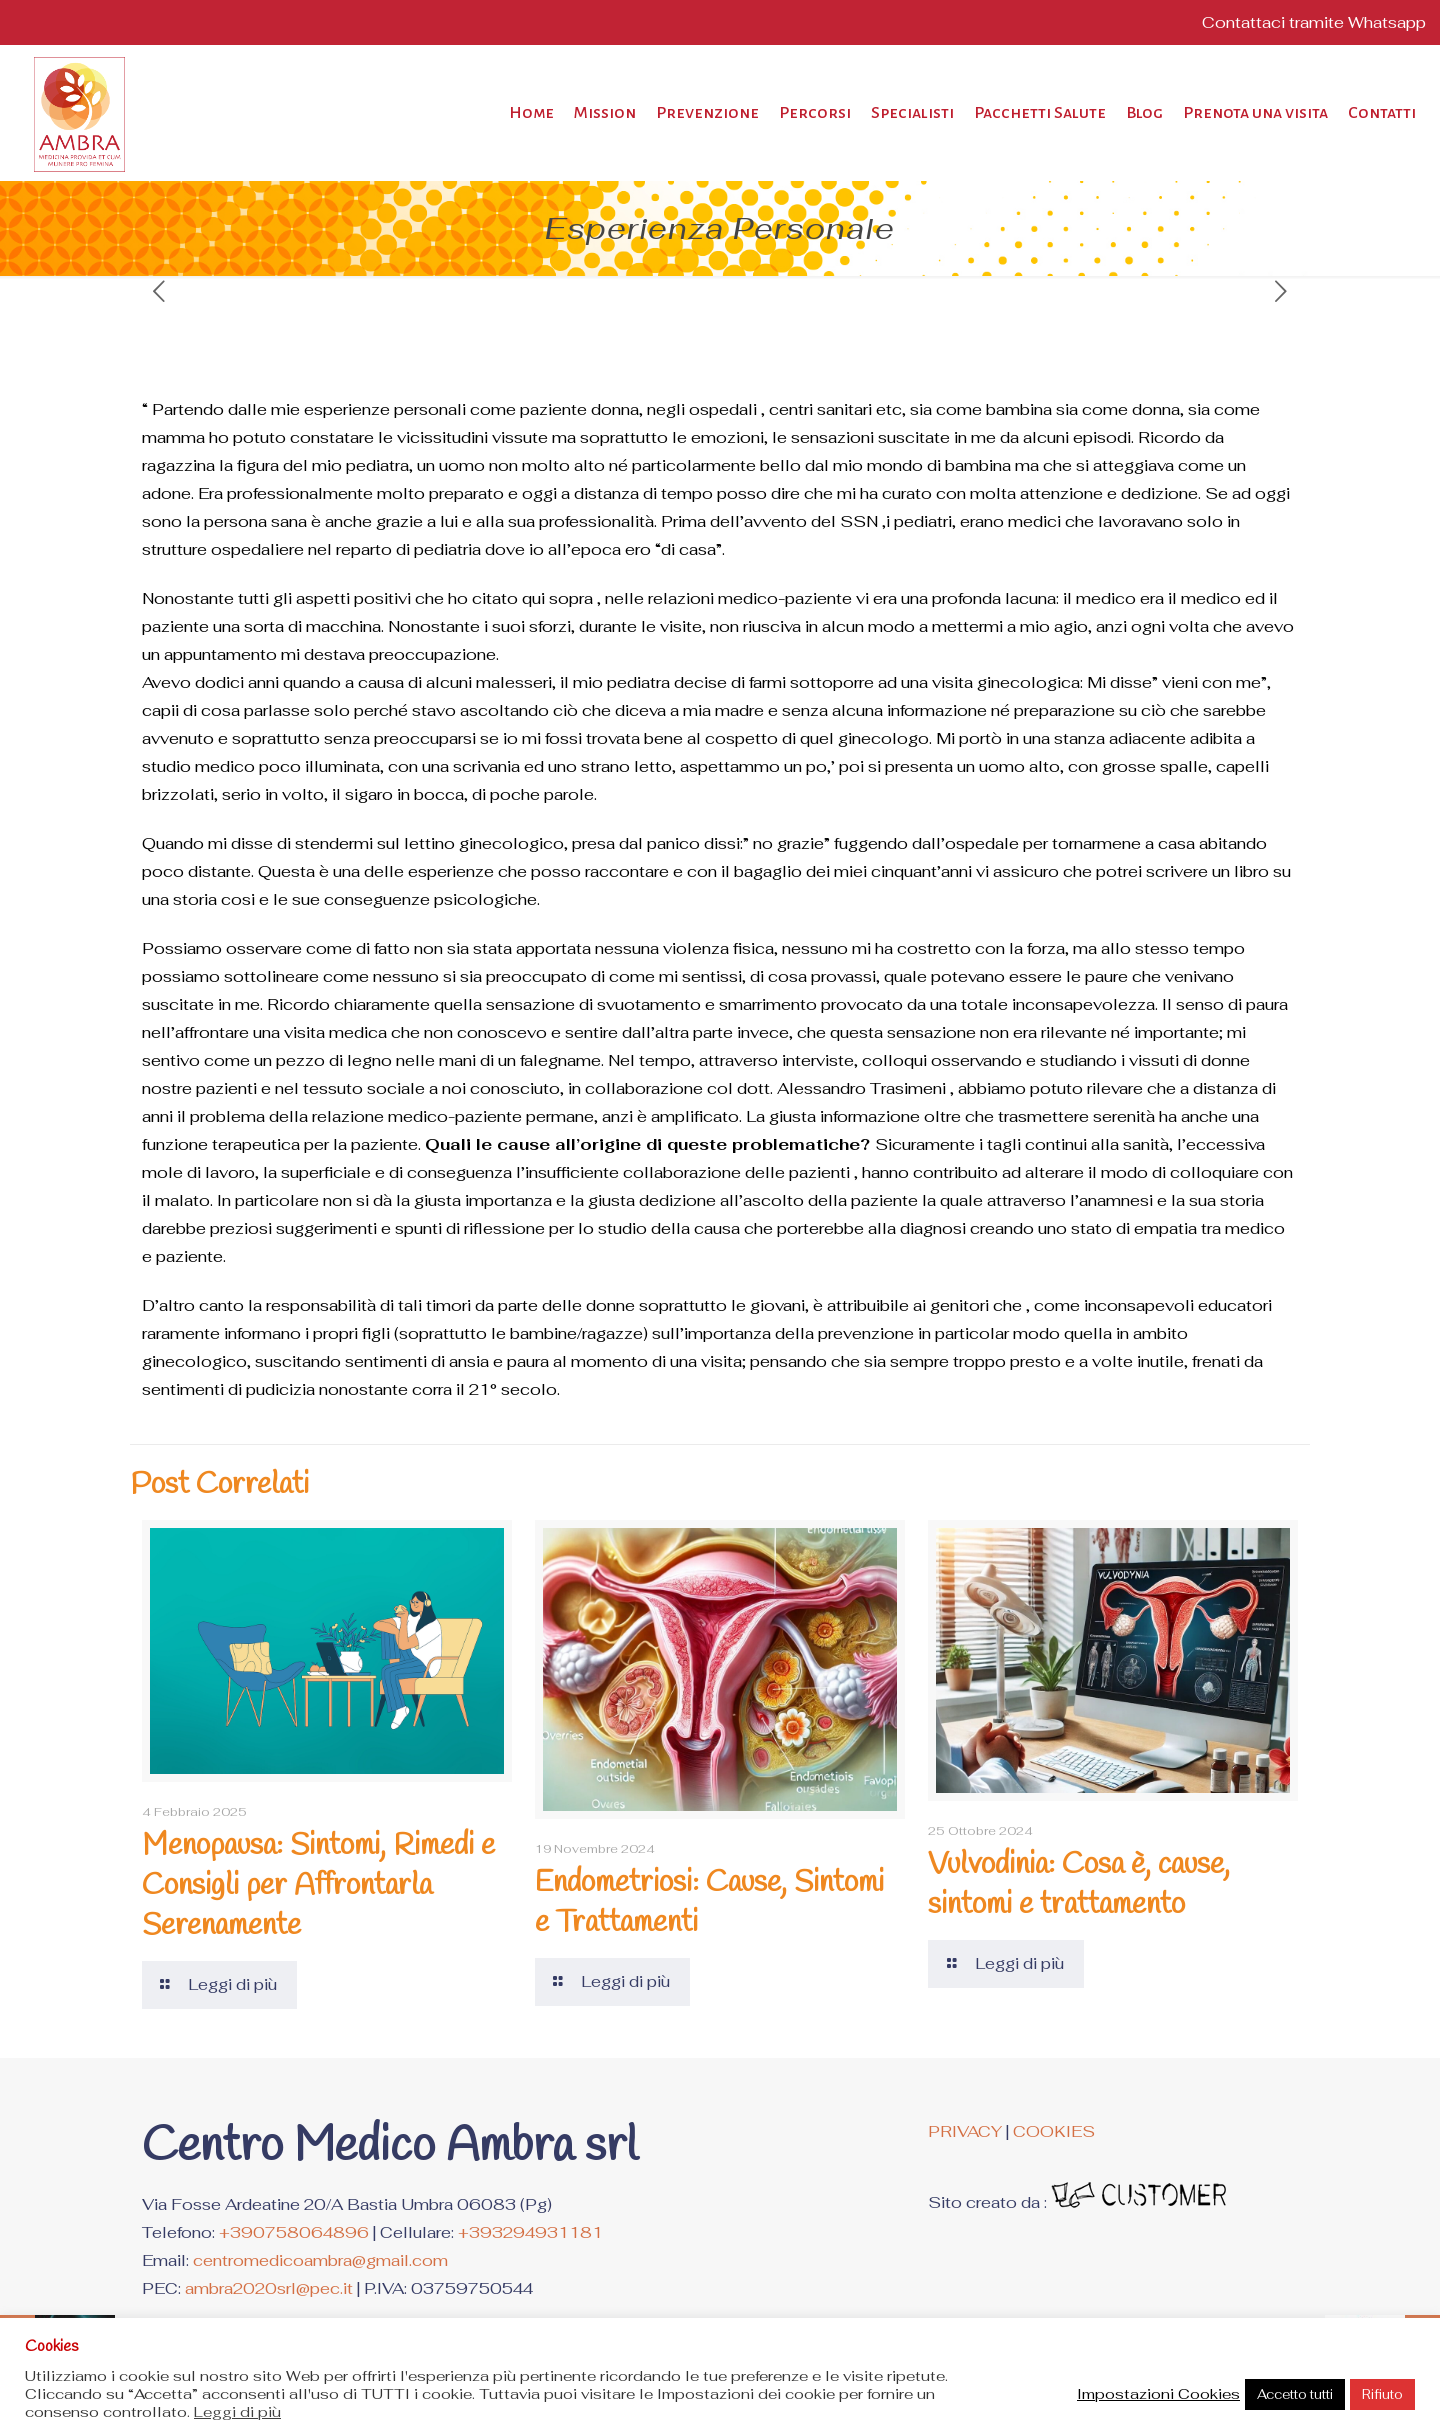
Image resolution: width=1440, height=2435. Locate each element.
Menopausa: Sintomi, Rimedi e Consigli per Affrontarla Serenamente (318, 1886)
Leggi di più (237, 2411)
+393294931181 (530, 2232)
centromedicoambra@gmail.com (320, 2260)
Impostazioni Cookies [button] (1158, 2394)
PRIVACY (965, 2131)
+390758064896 (294, 2232)
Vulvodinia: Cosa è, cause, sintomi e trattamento (1079, 1885)
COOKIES (1054, 2131)
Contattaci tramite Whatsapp (1314, 22)
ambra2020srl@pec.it (269, 2288)
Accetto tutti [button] (1295, 2394)
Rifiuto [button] (1382, 2394)
